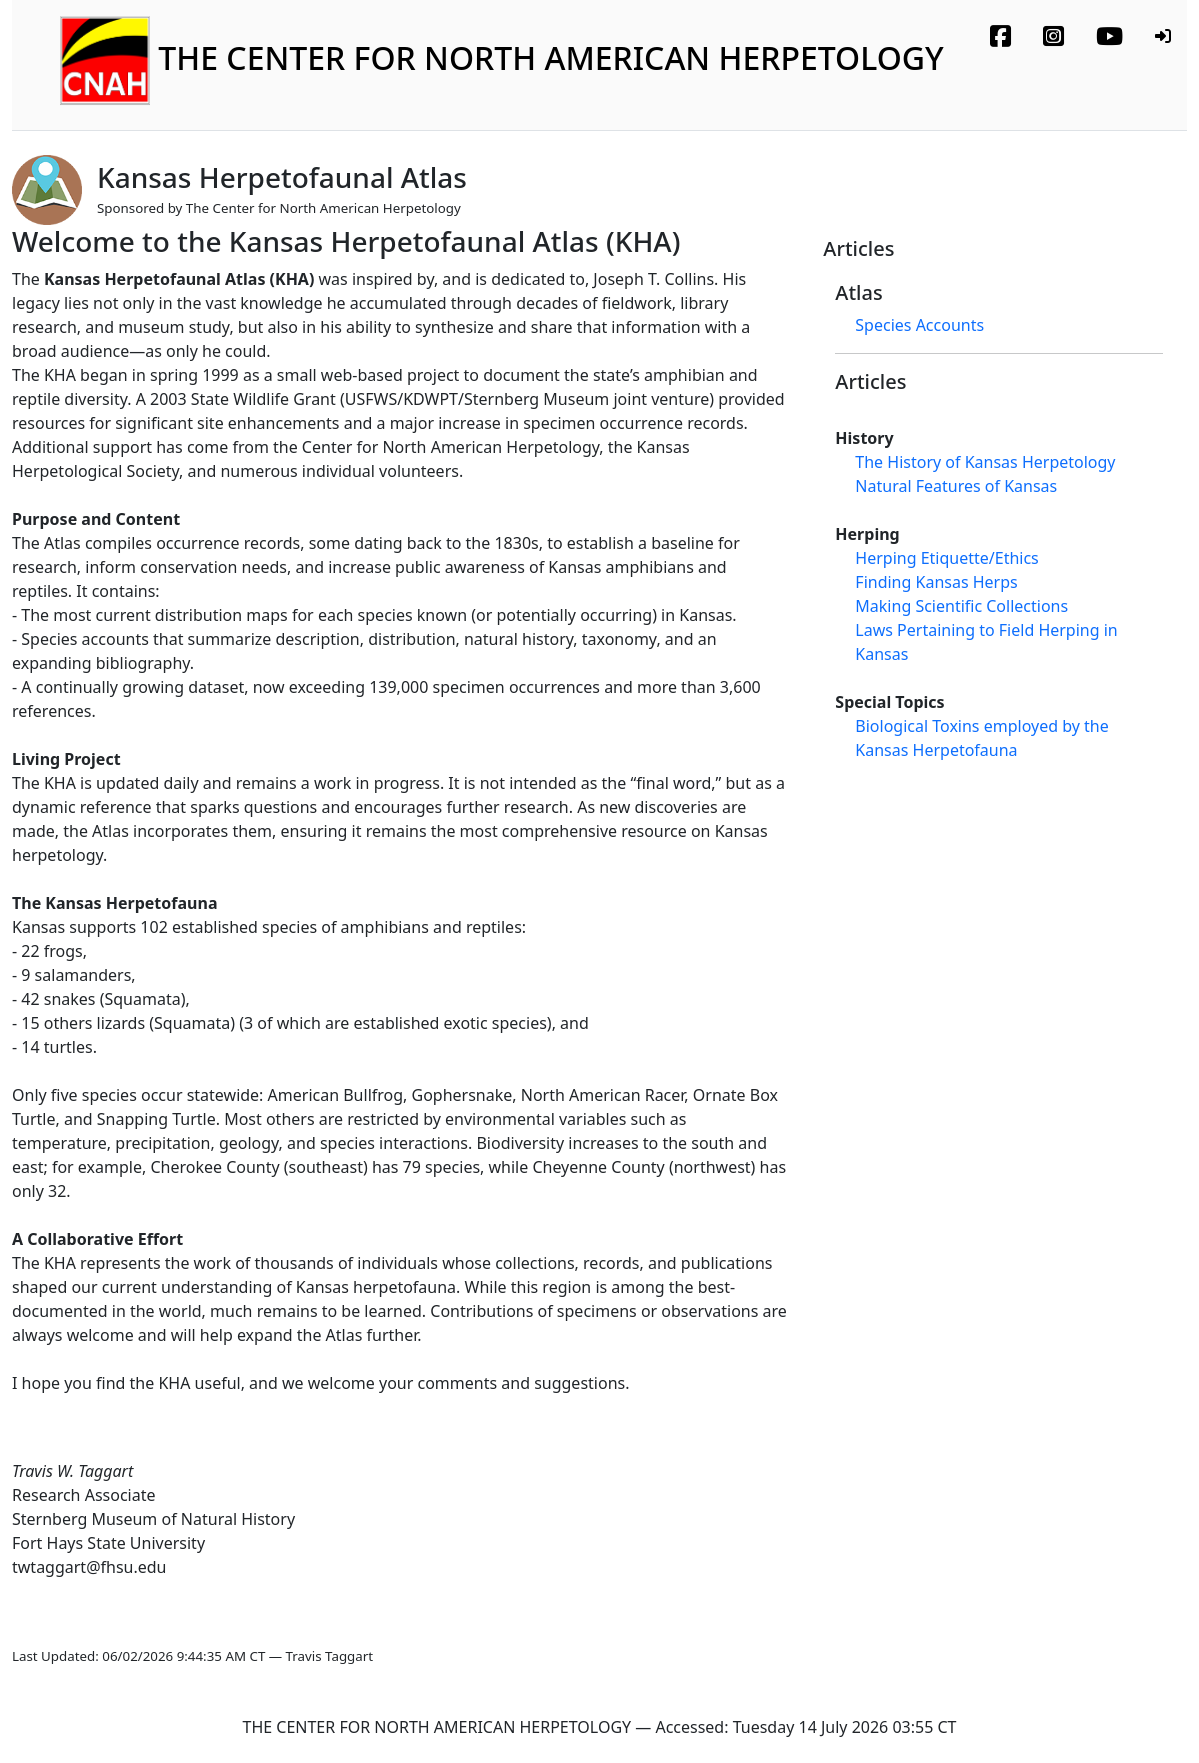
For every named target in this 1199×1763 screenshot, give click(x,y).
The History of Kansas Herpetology (985, 462)
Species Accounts (919, 325)
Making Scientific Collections (961, 606)
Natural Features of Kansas (956, 486)
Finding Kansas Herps (936, 582)
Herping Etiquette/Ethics (946, 558)
